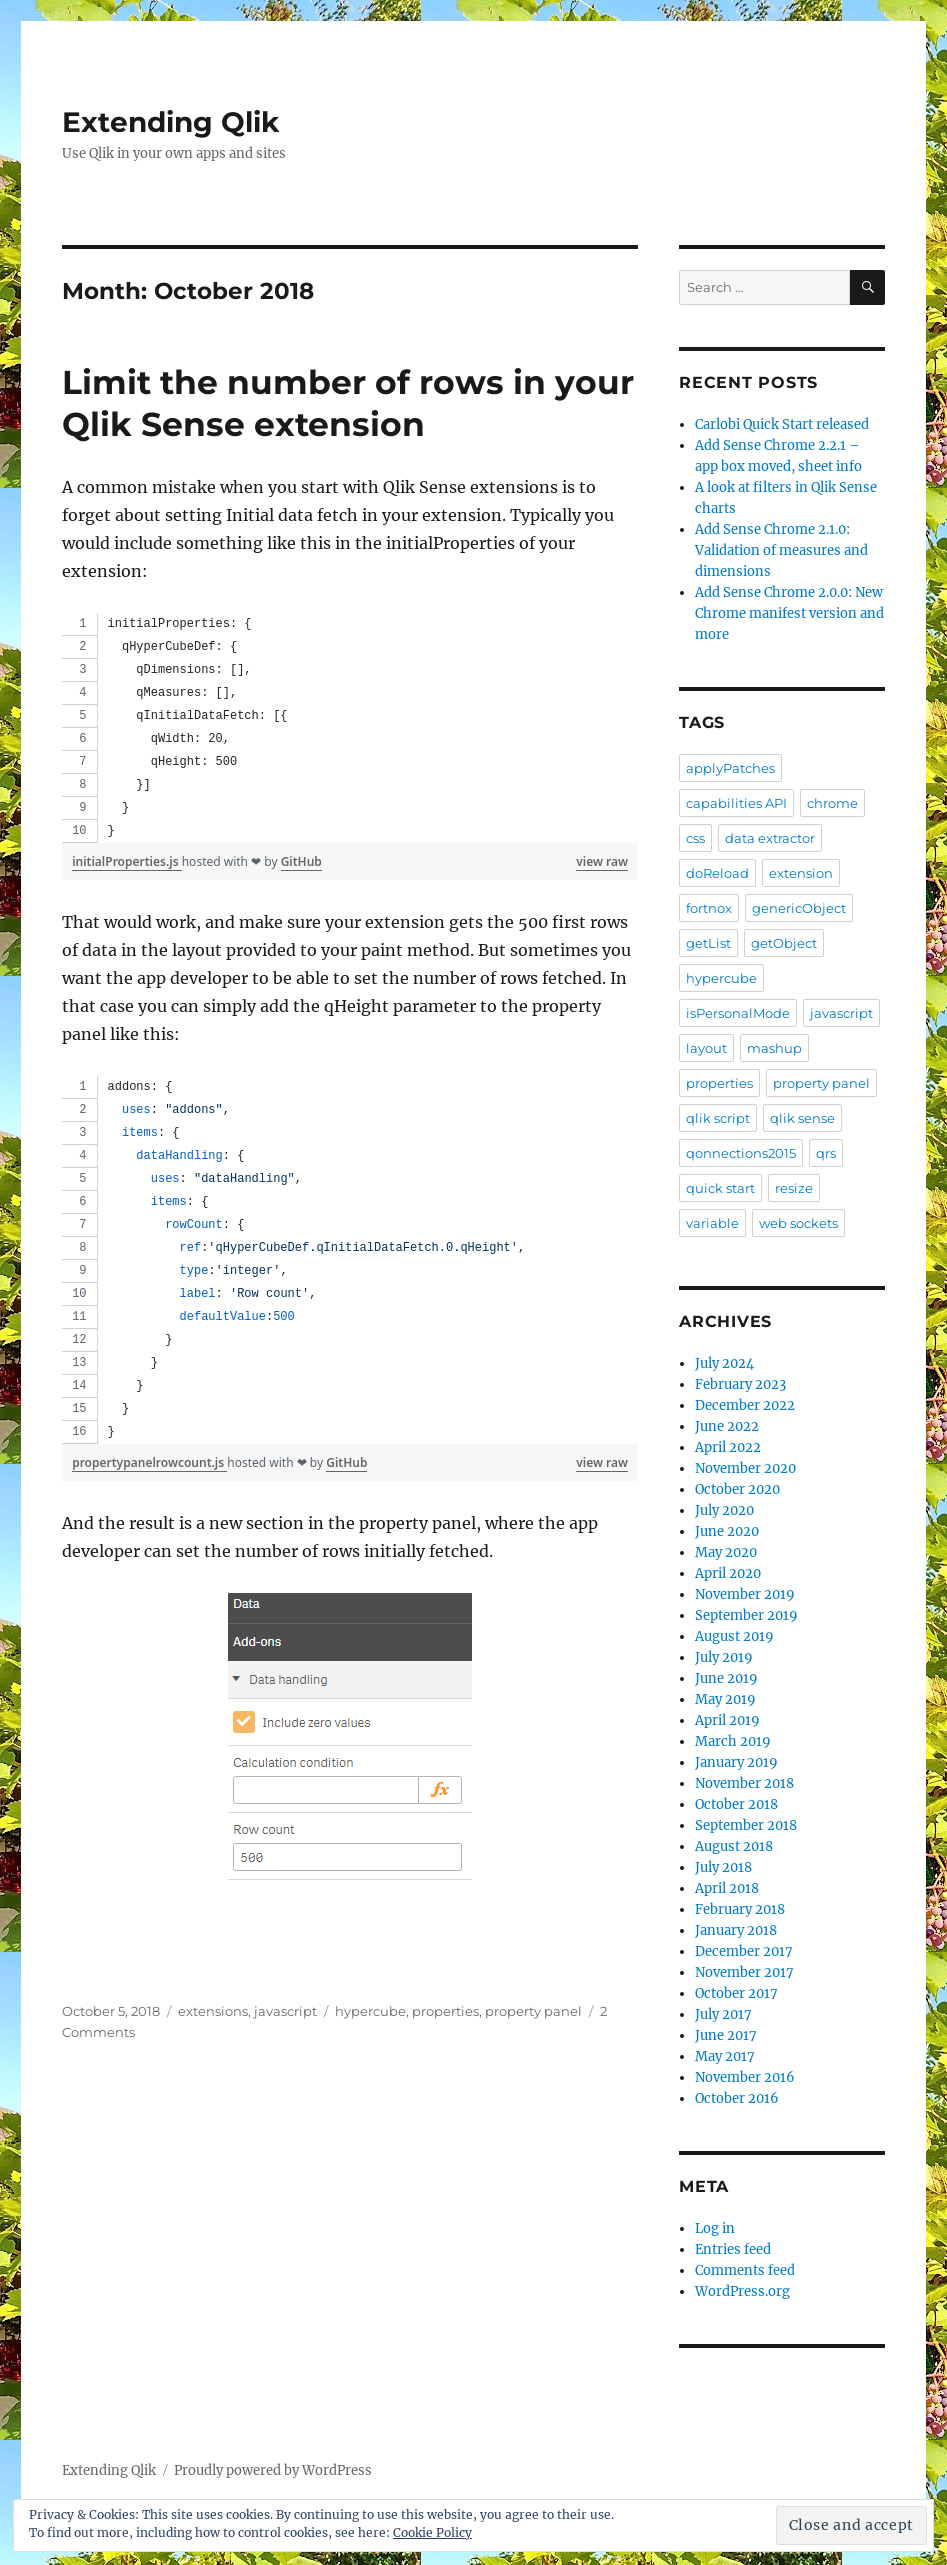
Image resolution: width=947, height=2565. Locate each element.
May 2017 (725, 2056)
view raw (602, 861)
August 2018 (734, 1846)
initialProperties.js (127, 861)
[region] (350, 728)
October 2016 (737, 2098)
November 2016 (745, 2077)
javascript (285, 2011)
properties (445, 2011)
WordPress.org (742, 2291)
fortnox (709, 908)
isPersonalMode (738, 1013)
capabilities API (736, 803)
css (695, 838)
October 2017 (736, 1993)
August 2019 (734, 1636)
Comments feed (745, 2270)
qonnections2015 (741, 1153)
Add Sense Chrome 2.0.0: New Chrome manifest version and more (789, 613)
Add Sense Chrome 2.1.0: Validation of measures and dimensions (781, 550)
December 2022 (745, 1405)
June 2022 (727, 1426)
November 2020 (745, 1468)
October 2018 (736, 1804)
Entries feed (733, 2249)
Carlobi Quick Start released (782, 424)
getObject (784, 943)
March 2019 (733, 1741)
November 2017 (744, 1972)
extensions (213, 2011)
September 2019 (746, 1615)
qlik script (718, 1118)
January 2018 (736, 1930)
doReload (717, 873)
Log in (715, 2228)
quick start (720, 1188)
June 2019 (726, 1678)
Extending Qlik (170, 122)
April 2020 (728, 1573)
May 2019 (725, 1699)
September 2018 (746, 1825)
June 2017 (726, 2035)
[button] (350, 1755)
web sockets (798, 1223)
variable (712, 1223)
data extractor (770, 838)
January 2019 (736, 1762)
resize (794, 1188)
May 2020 (726, 1552)
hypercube (370, 2011)
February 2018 (740, 1909)
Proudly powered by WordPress (273, 2470)
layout (706, 1048)
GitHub (301, 861)
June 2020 (727, 1531)
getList (708, 943)
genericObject (799, 908)
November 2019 (745, 1594)
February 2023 (740, 1384)
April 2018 (727, 1888)
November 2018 (744, 1783)
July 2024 (724, 1363)
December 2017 (744, 1951)
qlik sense (802, 1118)
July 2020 (724, 1510)
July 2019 (724, 1657)
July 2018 (723, 1867)
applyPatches (730, 768)
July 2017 (723, 2014)
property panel (533, 2011)
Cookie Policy (432, 2532)
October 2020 (737, 1489)
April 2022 (728, 1447)
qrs (826, 1153)
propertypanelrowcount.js (149, 1462)
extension (801, 873)
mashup (774, 1048)
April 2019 (727, 1720)
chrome (832, 803)
